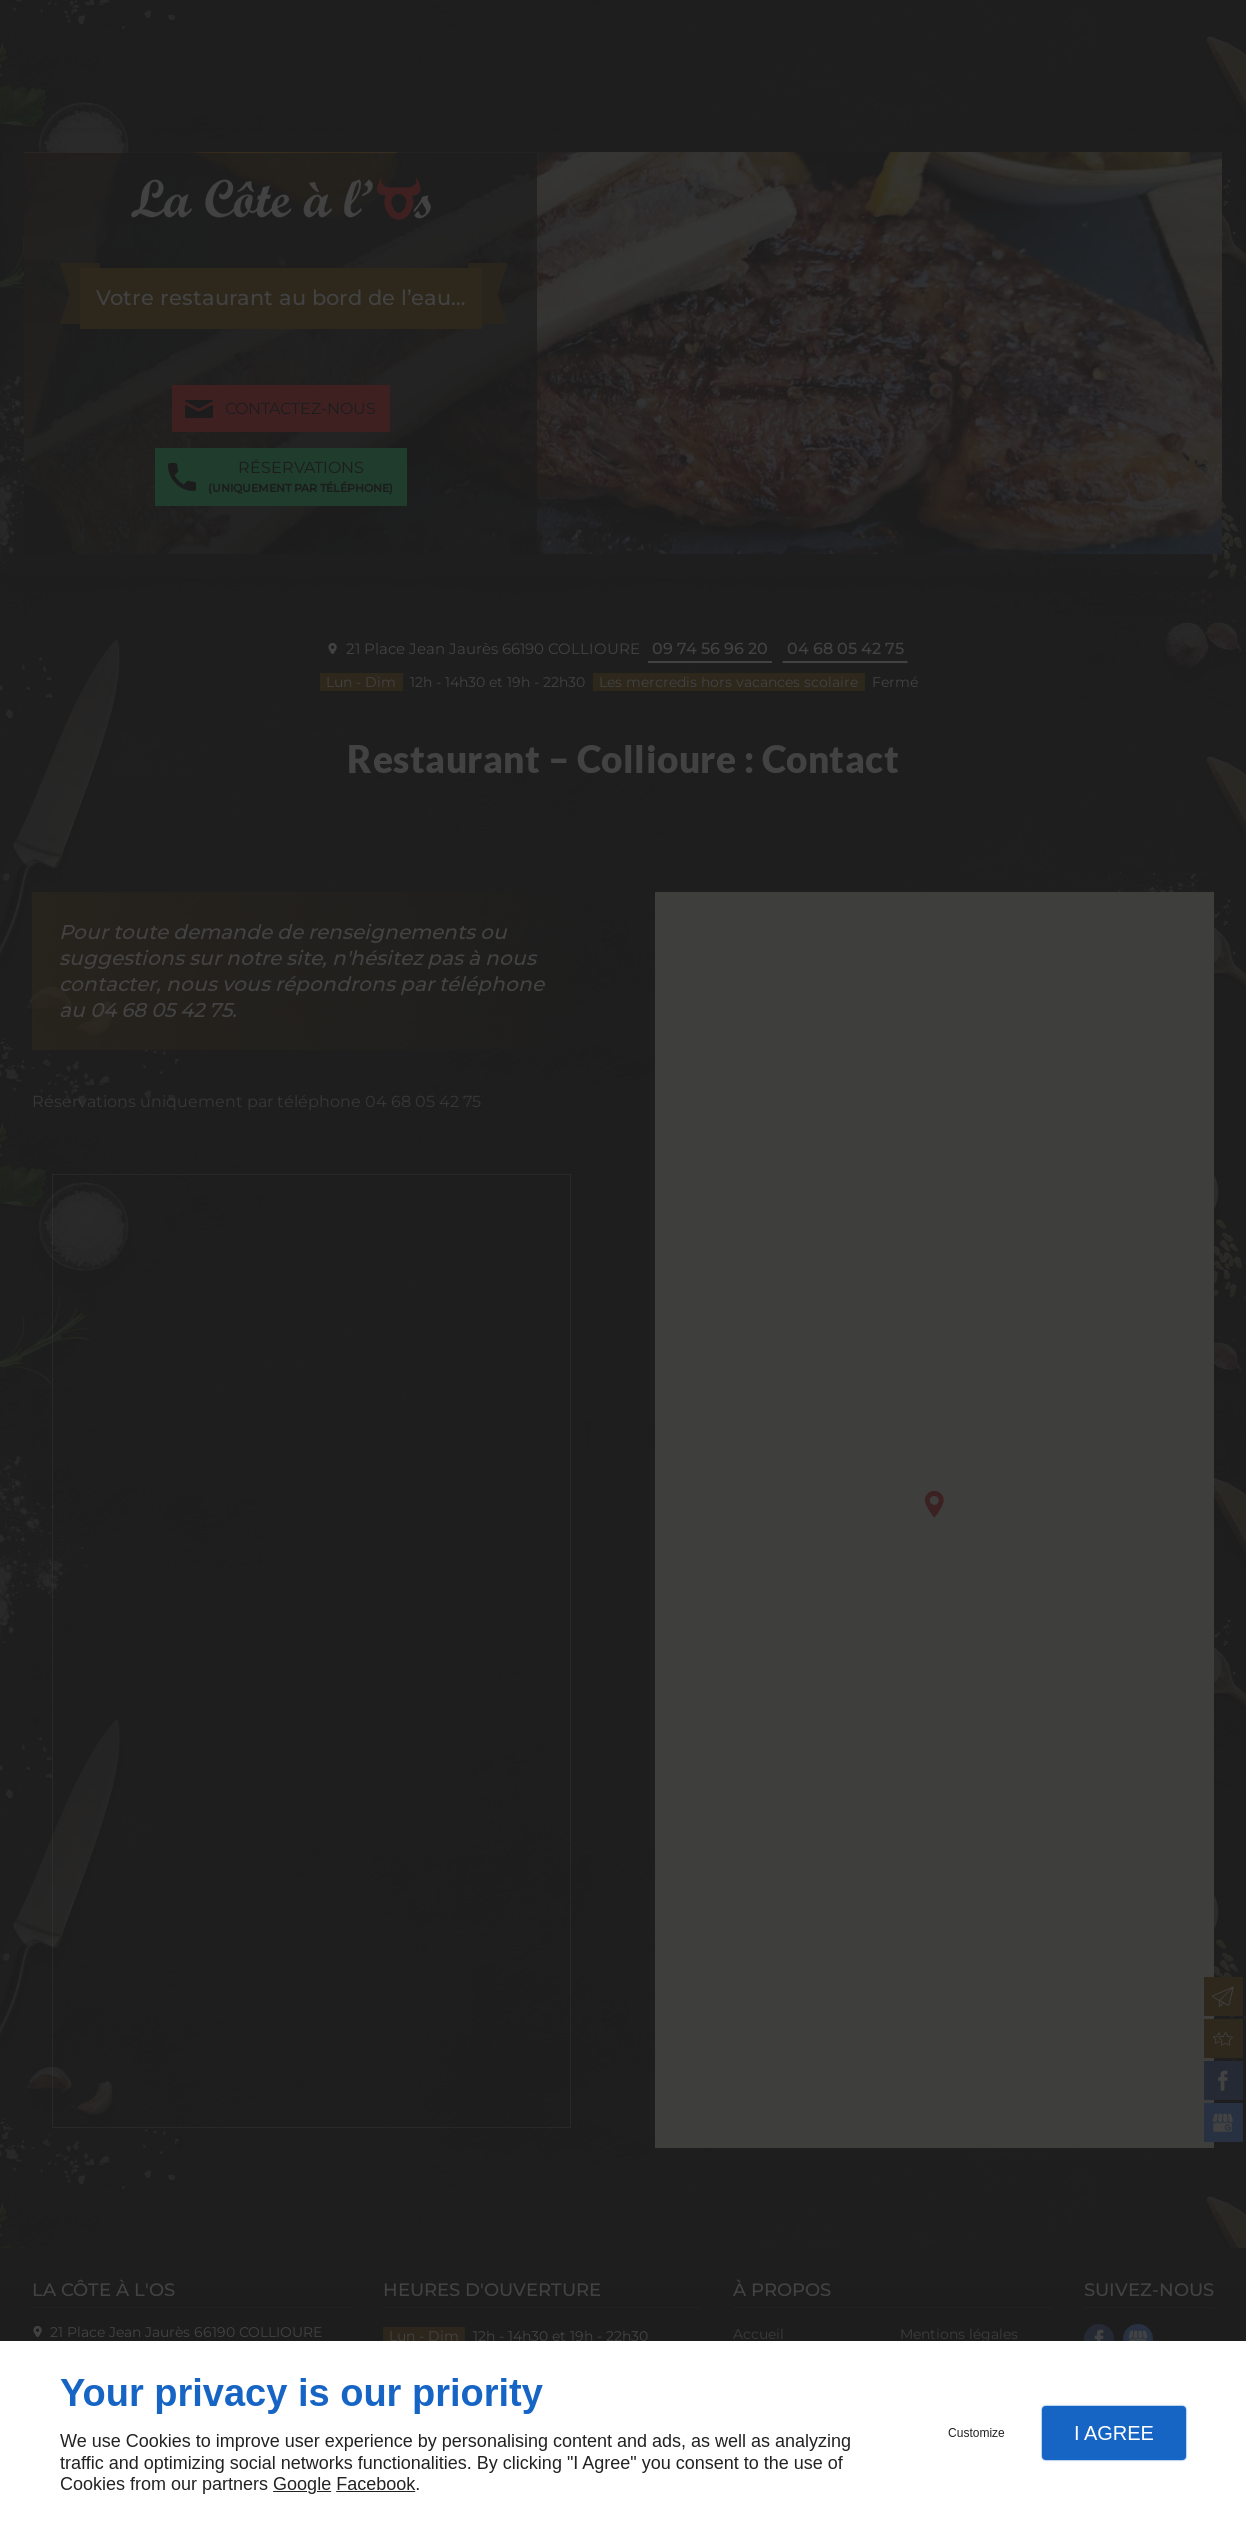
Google (302, 2484)
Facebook (375, 2484)
